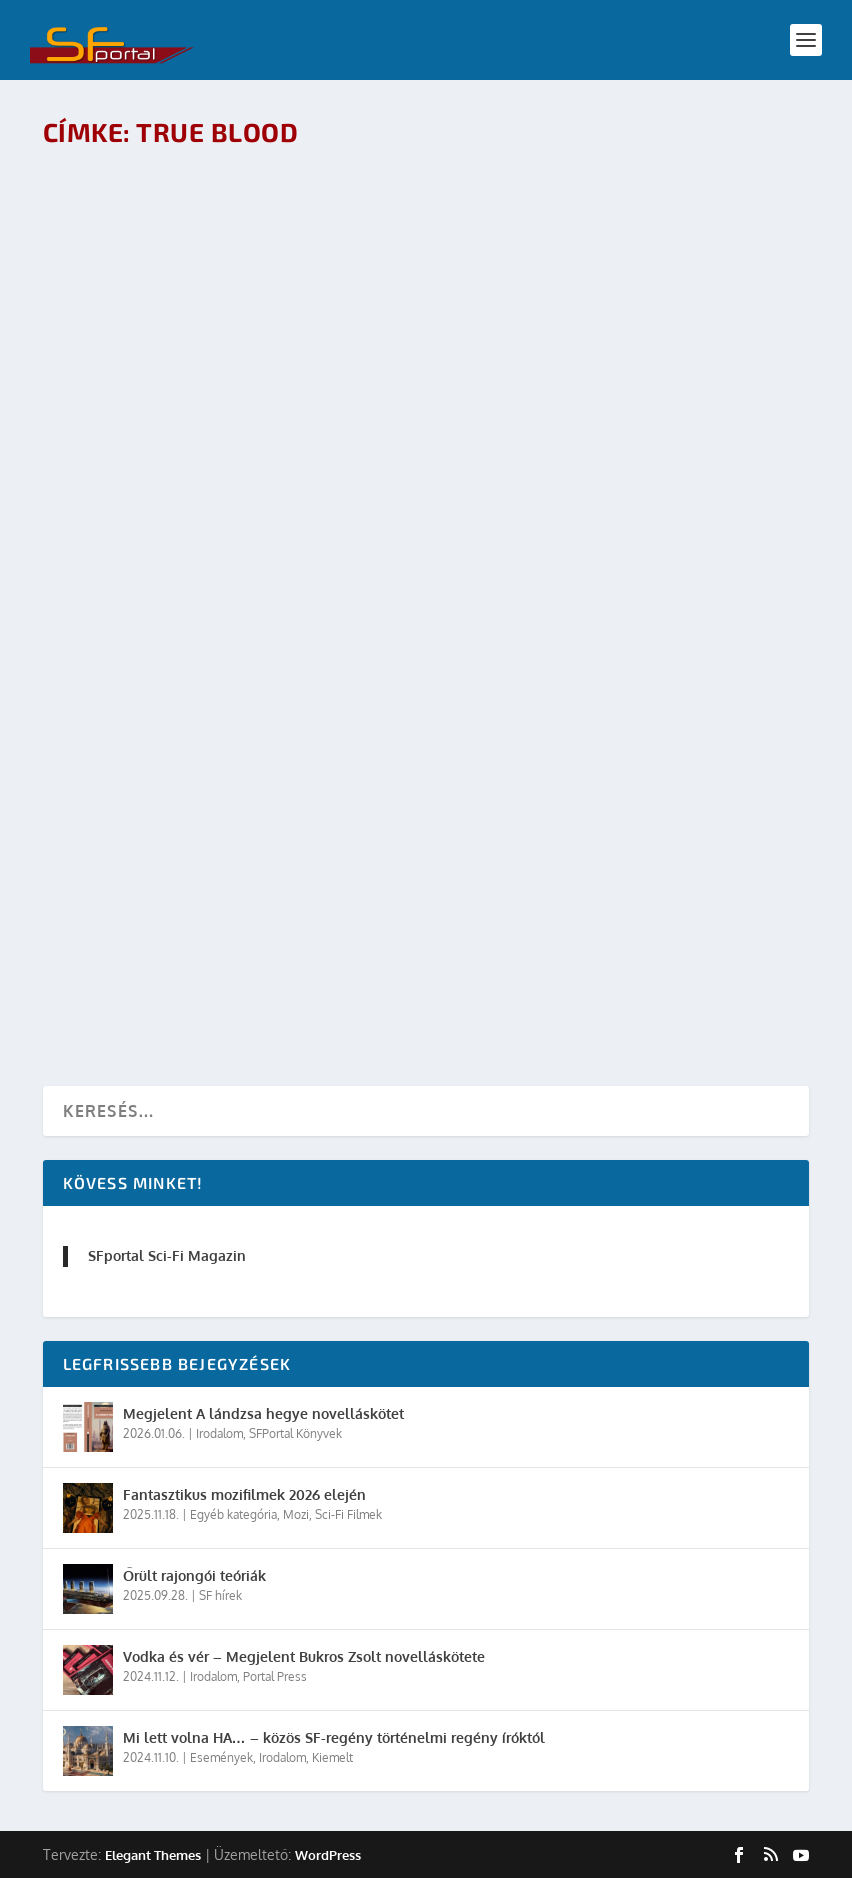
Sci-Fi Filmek (348, 1514)
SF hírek (220, 1595)
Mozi (296, 1514)
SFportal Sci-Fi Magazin (167, 1255)
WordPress (328, 1855)
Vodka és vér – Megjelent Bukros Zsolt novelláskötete (304, 1656)
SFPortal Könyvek (295, 1433)
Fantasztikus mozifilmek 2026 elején (244, 1494)
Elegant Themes (153, 1855)
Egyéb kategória (233, 1514)
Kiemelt (332, 1757)
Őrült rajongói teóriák (194, 1575)
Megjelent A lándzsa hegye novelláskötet (263, 1413)
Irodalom (219, 1433)
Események (221, 1757)
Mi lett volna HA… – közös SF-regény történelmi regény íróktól (334, 1737)
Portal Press (275, 1676)
